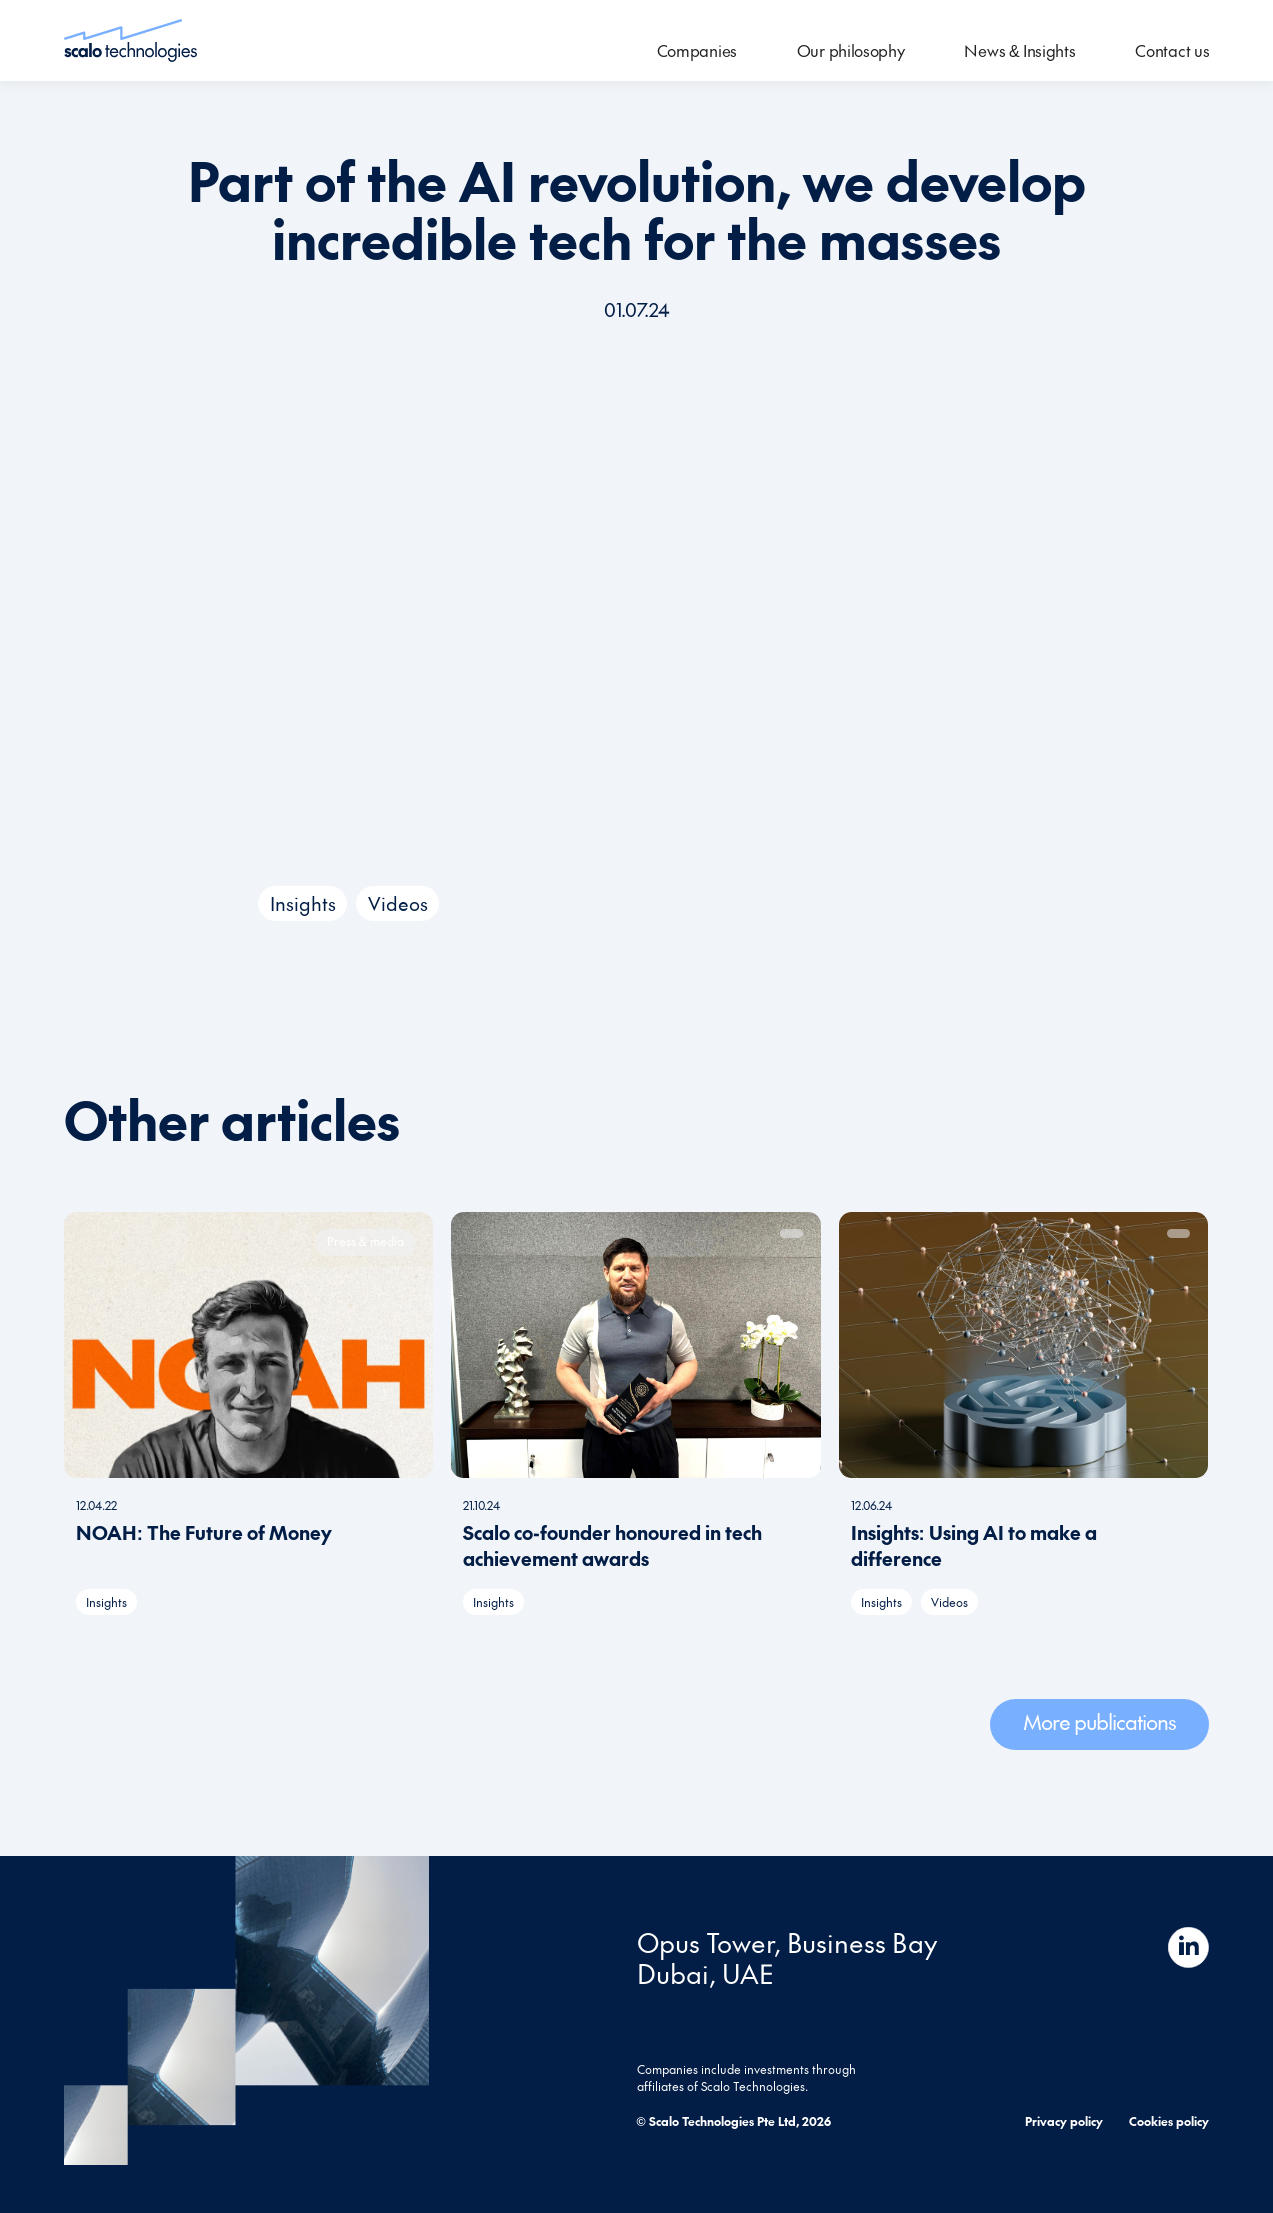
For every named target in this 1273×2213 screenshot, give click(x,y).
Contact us (1172, 50)
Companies (697, 50)
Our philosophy (851, 50)
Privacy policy (1064, 2120)
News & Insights (1019, 50)
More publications (1099, 1721)
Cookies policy (1169, 2120)
